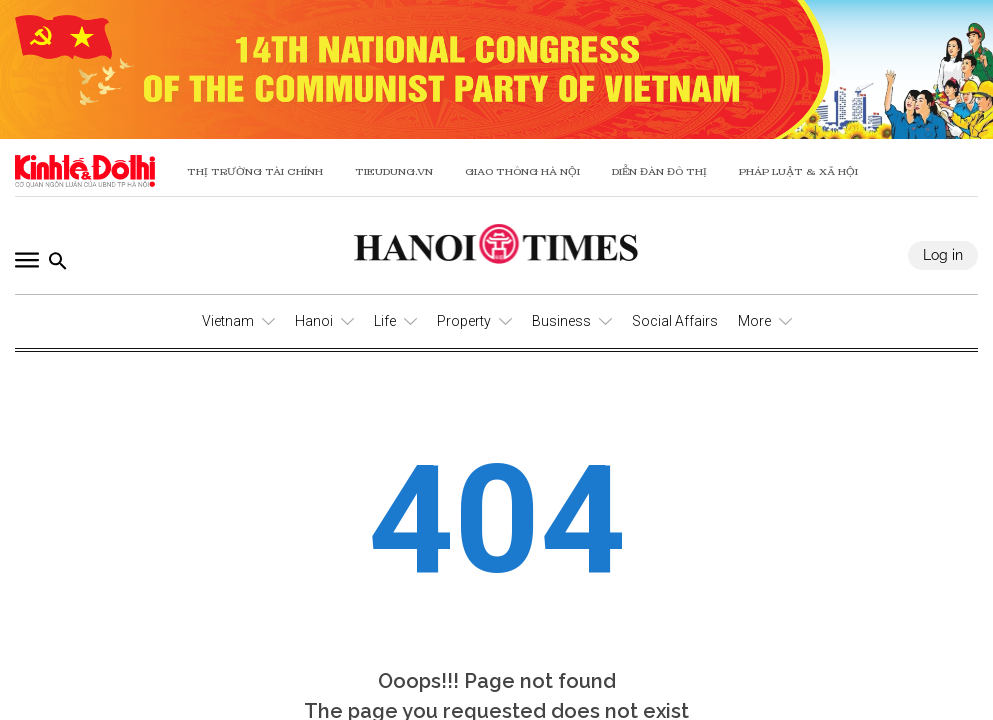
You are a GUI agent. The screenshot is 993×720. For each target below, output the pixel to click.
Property (464, 321)
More (754, 321)
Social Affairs (675, 321)
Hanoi (314, 321)
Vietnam (228, 321)
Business (561, 321)
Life (385, 321)
